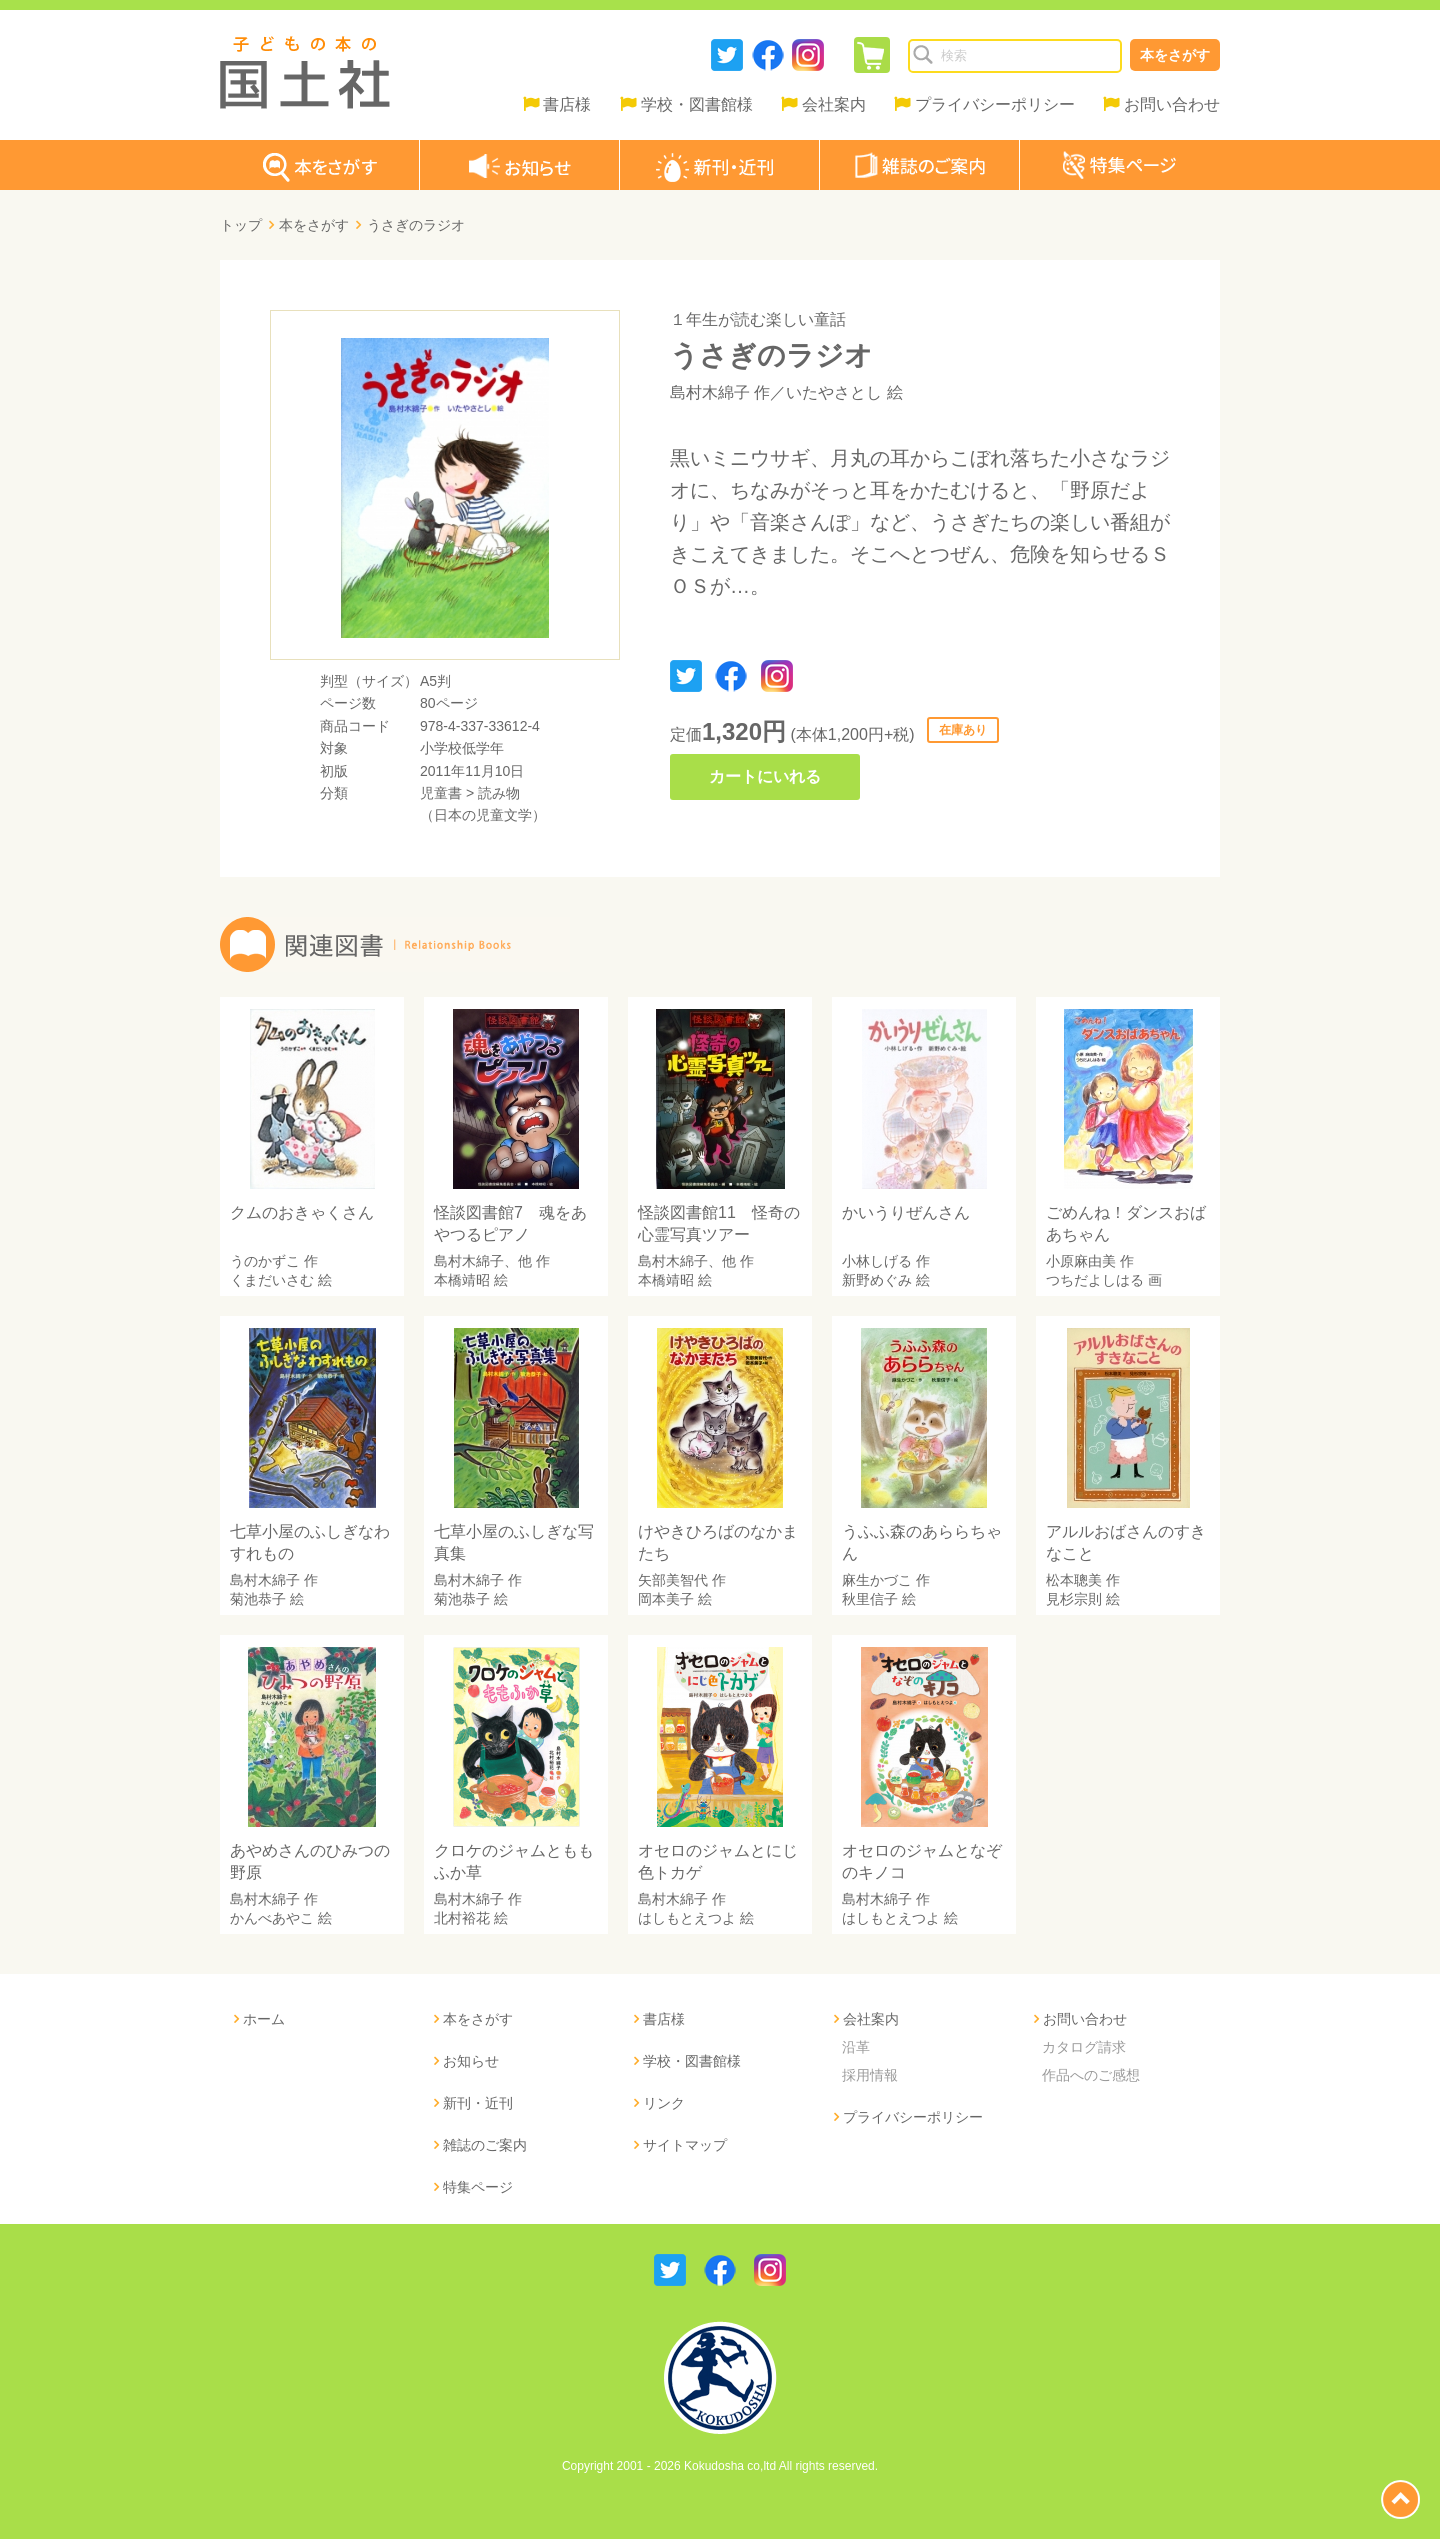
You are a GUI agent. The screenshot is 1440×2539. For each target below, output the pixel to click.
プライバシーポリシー (995, 104)
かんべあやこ (272, 1918)
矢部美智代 (673, 1580)
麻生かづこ (877, 1580)
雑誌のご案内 (485, 2145)
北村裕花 (462, 1918)
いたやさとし (834, 392)
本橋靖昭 (462, 1280)
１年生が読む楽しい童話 (758, 319)
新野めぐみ (877, 1280)
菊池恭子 (258, 1599)
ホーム (264, 2019)
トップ (241, 225)
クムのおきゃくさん (302, 1212)
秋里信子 (870, 1599)
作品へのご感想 (1091, 2075)
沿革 (856, 2047)
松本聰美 (1074, 1580)
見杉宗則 (1074, 1599)
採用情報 (870, 2075)
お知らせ (471, 2061)
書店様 (567, 104)
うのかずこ (265, 1261)
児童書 (441, 793)
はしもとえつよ (687, 1918)
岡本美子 (666, 1599)
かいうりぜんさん (906, 1212)
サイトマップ (685, 2145)
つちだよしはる (1095, 1280)
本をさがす (1175, 55)
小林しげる (877, 1261)
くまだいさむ (272, 1280)
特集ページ (478, 2187)
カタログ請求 (1084, 2047)
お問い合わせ (1172, 104)
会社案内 (834, 104)
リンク (664, 2103)
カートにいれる (765, 776)
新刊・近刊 (478, 2103)
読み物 (499, 793)
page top (1400, 2499)
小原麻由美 (1081, 1261)
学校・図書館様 (697, 104)
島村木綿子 (710, 392)
